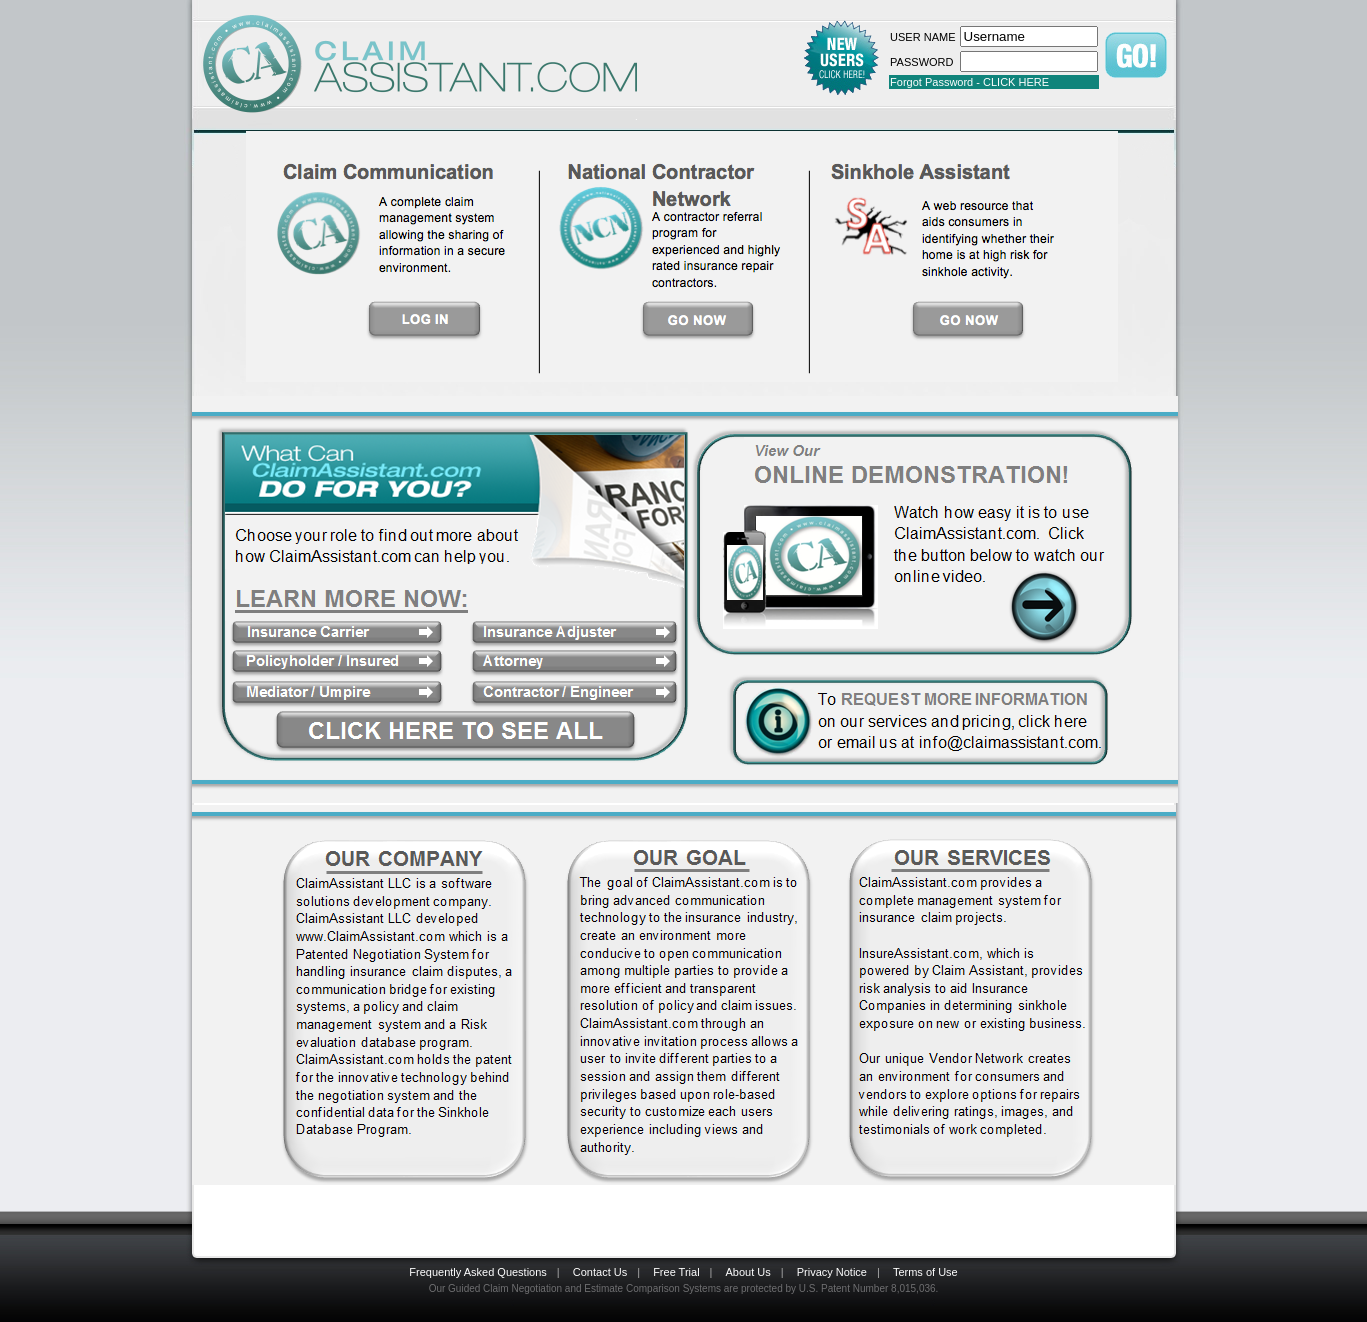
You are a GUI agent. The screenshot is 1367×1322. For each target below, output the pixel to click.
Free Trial (676, 1272)
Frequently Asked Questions (478, 1272)
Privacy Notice (832, 1272)
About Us (748, 1272)
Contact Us (600, 1272)
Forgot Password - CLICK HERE (969, 82)
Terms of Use (925, 1272)
